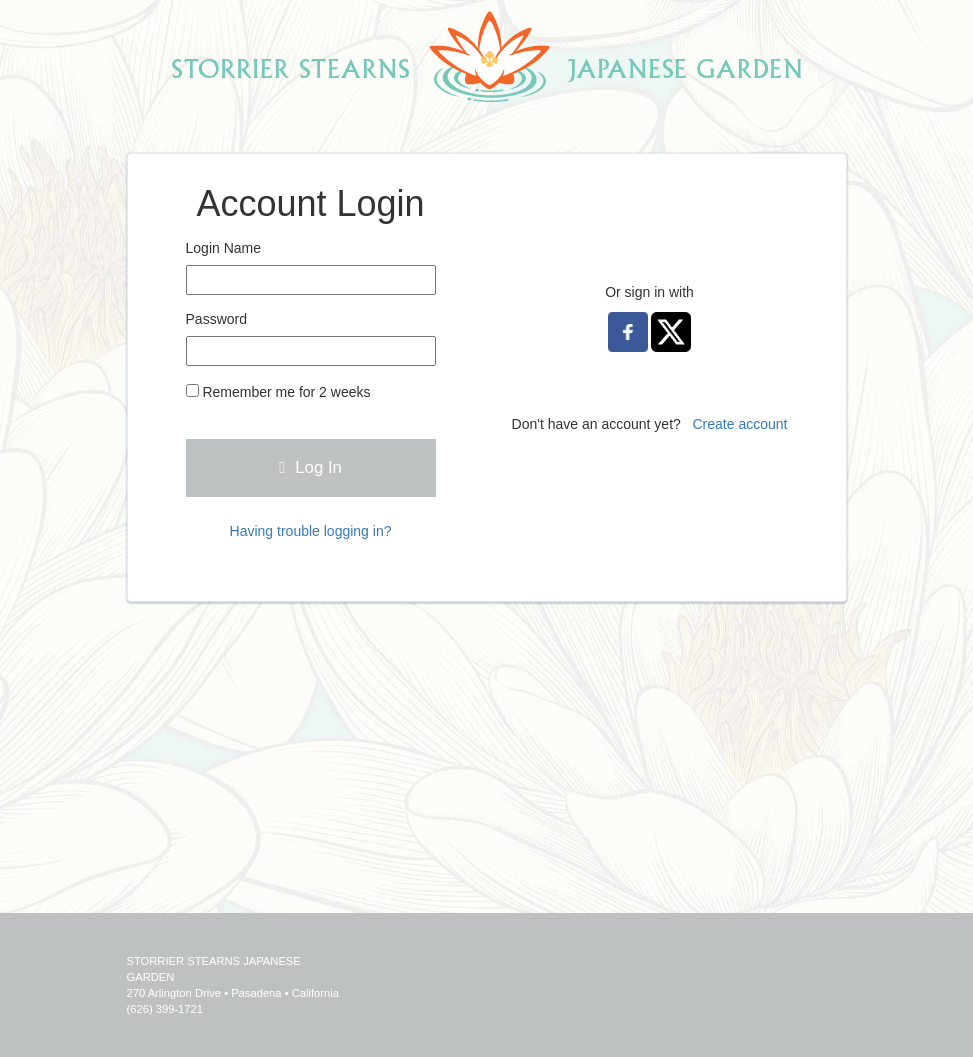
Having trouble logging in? (311, 531)
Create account (740, 424)
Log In (310, 467)
